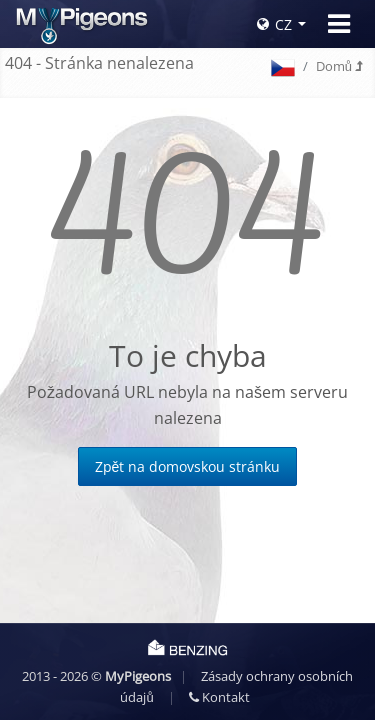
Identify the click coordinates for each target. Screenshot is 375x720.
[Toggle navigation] (339, 24)
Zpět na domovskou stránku (188, 466)
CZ (274, 24)
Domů (339, 66)
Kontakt (219, 697)
